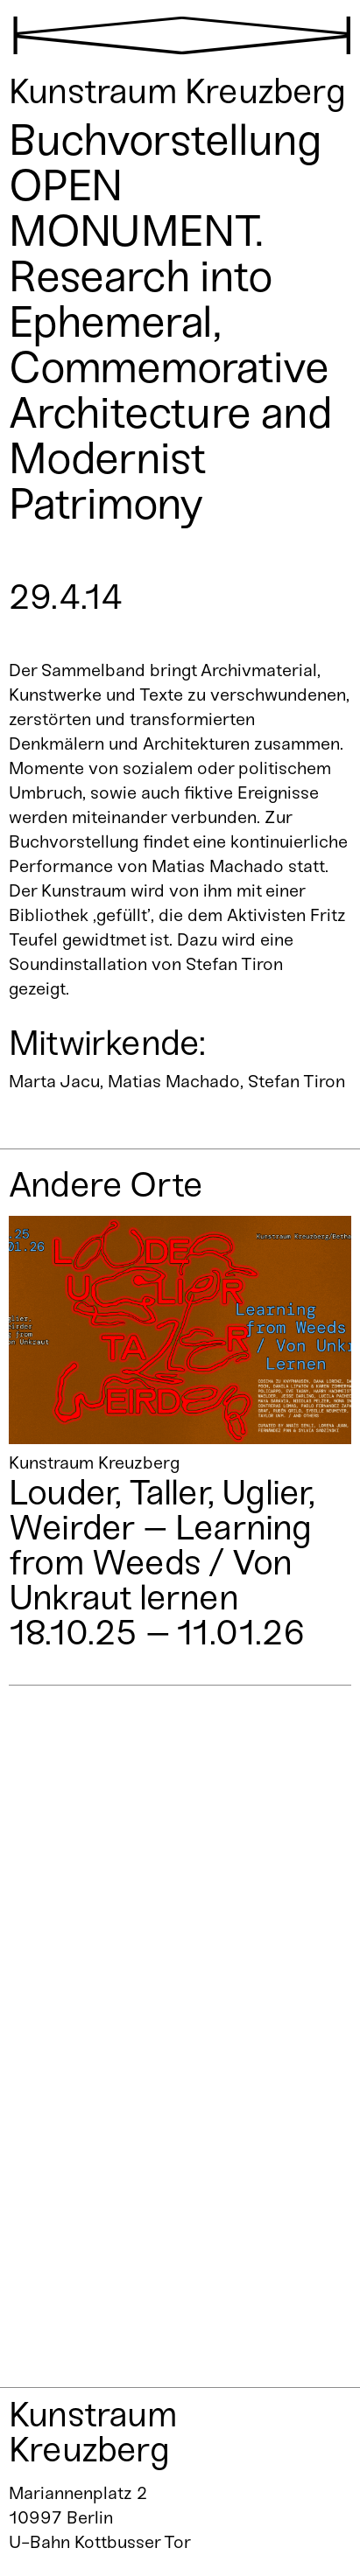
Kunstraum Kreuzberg (93, 2431)
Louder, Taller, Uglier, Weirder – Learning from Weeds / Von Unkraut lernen (162, 1544)
